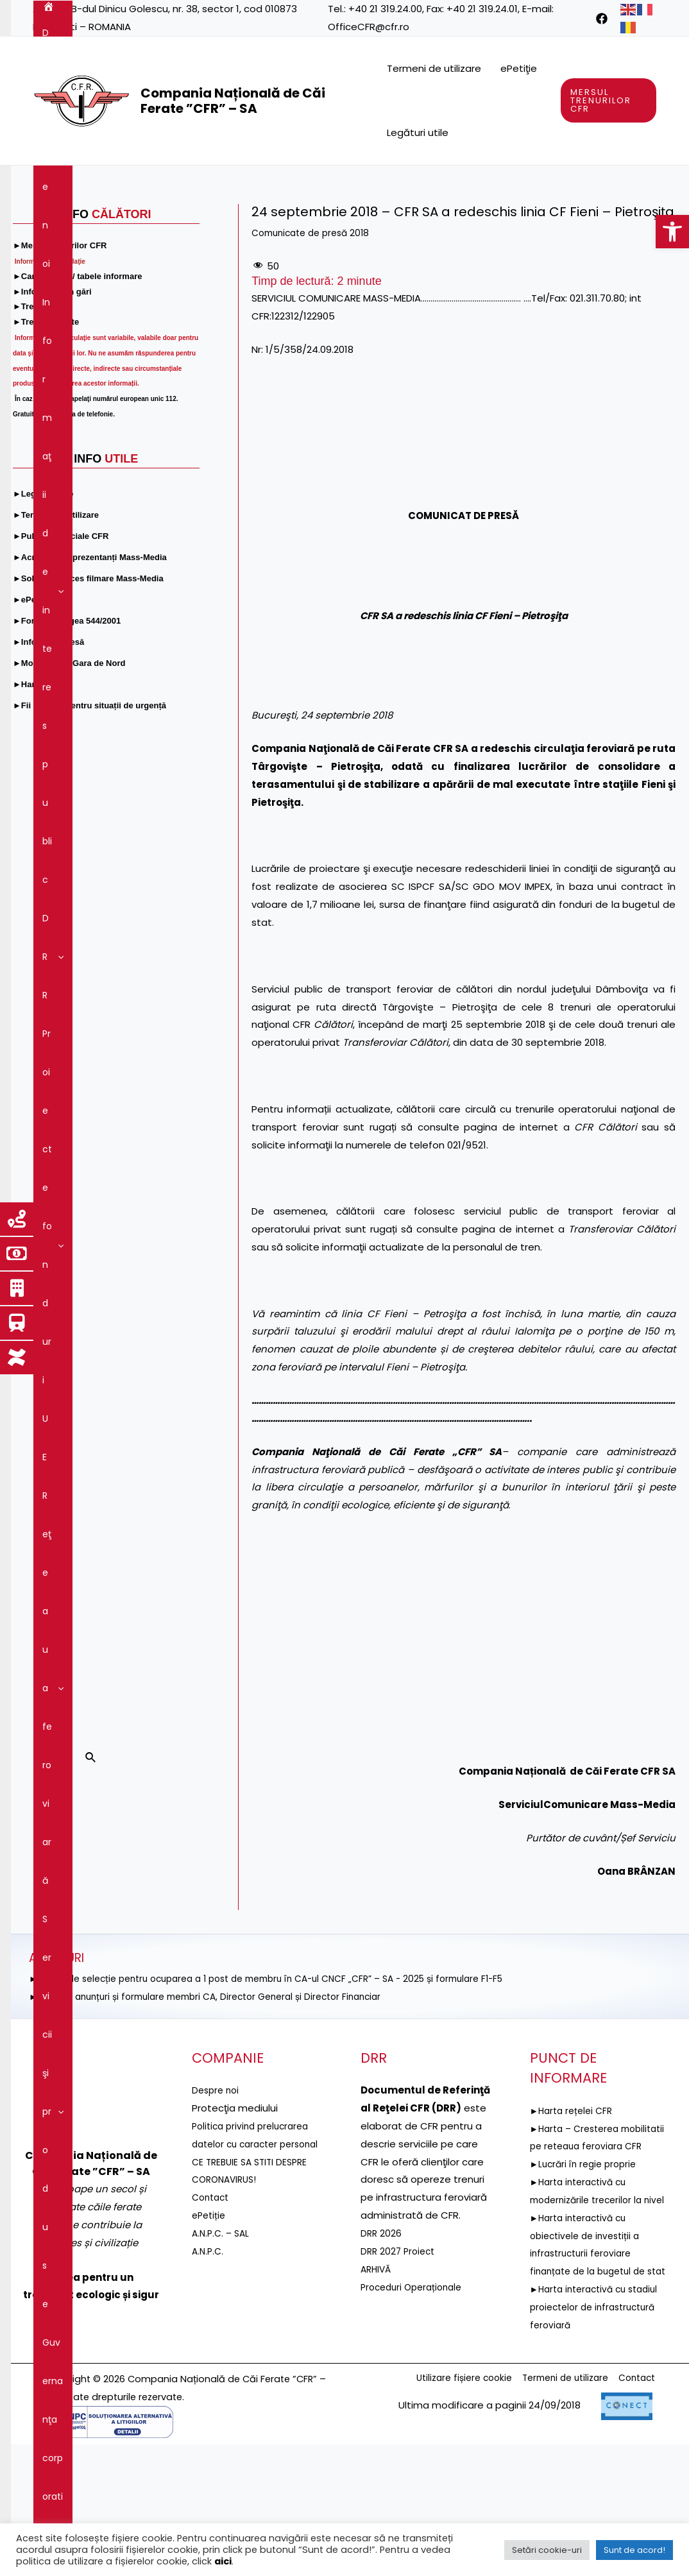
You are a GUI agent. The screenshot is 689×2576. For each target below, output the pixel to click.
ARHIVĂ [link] (377, 2346)
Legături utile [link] (417, 132)
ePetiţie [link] (518, 68)
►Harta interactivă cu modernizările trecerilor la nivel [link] (590, 2295)
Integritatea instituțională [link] (339, 223)
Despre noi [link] (102, 185)
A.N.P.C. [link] (209, 2346)
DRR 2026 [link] (382, 2310)
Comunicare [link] (454, 223)
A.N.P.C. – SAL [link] (222, 2328)
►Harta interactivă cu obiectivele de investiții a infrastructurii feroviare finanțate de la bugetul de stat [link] (593, 2366)
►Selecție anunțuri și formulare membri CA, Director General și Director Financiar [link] (219, 2074)
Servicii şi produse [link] (87, 223)
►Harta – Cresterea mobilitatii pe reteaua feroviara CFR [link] (582, 2223)
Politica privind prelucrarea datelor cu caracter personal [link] (255, 2221)
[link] (672, 231)
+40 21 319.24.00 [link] (385, 8)
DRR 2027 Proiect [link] (400, 2328)
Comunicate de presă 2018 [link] (315, 310)
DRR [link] (314, 185)
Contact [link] (525, 223)
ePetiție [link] (210, 2310)
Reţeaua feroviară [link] (507, 185)
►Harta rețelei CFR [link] (574, 2188)
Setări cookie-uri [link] (547, 2550)
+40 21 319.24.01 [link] (482, 8)
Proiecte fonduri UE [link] (394, 185)
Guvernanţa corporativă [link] (205, 223)
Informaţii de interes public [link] (216, 185)
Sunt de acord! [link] (634, 2550)
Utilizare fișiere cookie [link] (444, 2509)
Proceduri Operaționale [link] (415, 2364)
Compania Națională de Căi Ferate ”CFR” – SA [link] (232, 100)
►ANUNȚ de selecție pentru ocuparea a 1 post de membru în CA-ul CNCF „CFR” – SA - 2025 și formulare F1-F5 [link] (287, 2056)
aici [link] (223, 2561)
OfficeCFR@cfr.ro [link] (368, 26)
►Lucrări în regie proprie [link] (587, 2259)
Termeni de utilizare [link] (434, 68)
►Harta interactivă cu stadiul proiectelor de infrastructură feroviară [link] (585, 2438)
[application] (126, 185)
